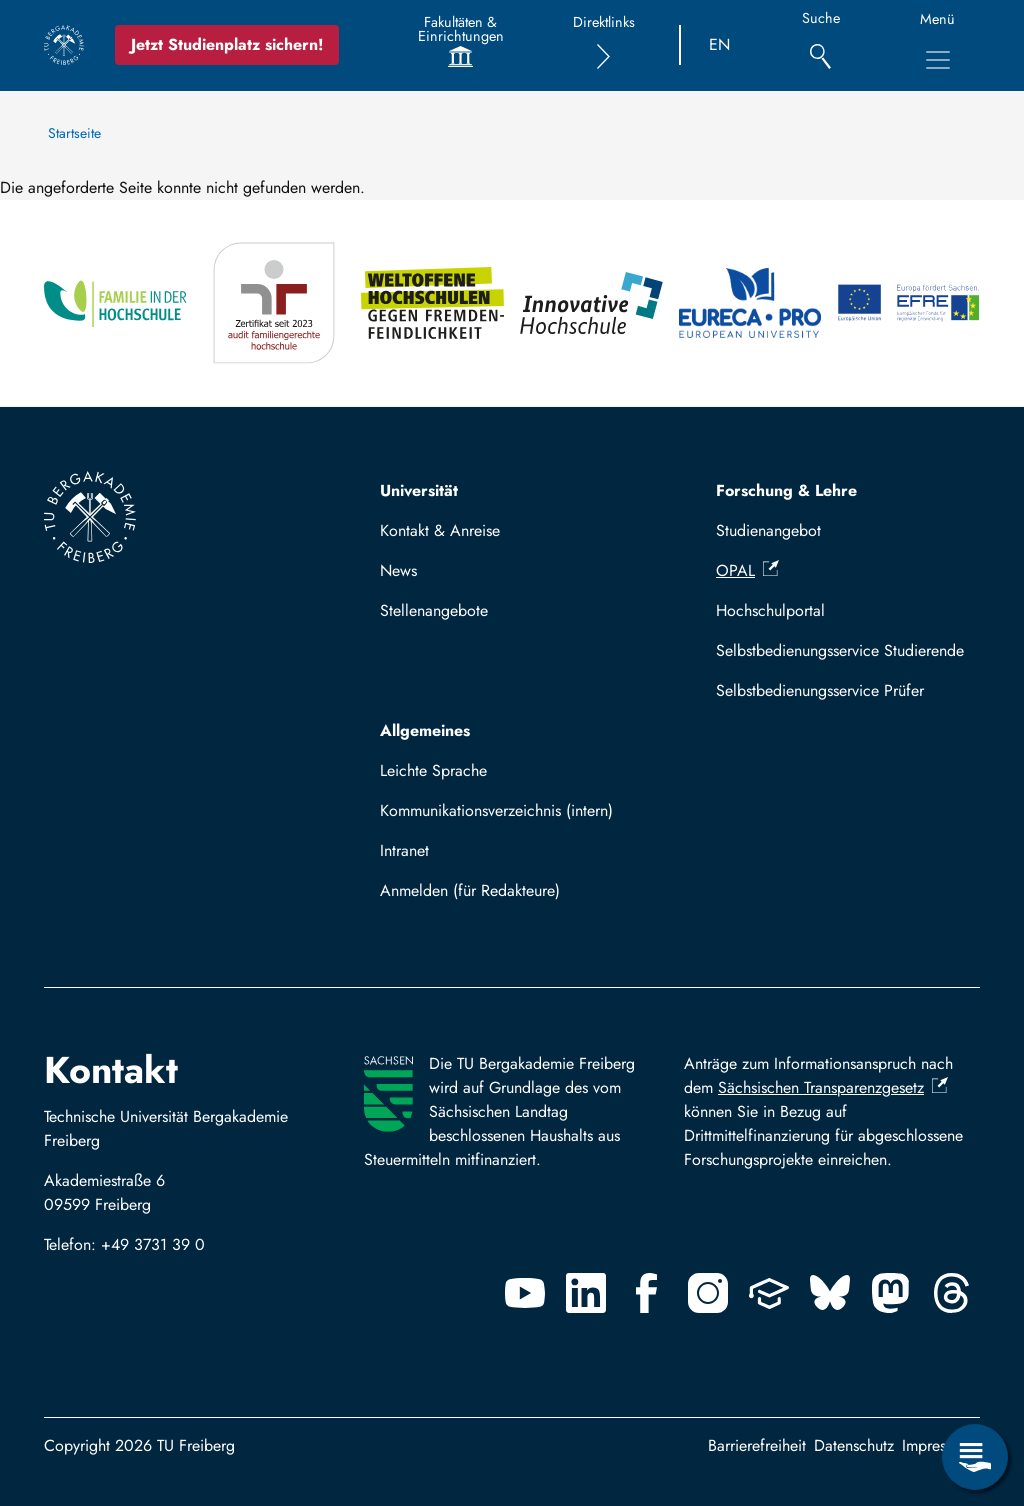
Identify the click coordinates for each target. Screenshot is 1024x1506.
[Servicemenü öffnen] (975, 1457)
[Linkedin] (586, 1293)
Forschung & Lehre (786, 490)
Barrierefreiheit (757, 1445)
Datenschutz (854, 1445)
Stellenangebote (434, 610)
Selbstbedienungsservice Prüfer (820, 690)
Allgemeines (425, 730)
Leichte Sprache (433, 770)
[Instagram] (708, 1293)
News (398, 570)
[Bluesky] (830, 1293)
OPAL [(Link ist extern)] (747, 570)
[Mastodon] (891, 1293)
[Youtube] (525, 1293)
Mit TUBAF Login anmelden (483, 896)
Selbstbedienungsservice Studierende (840, 650)
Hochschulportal (770, 610)
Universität (419, 490)
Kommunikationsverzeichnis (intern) (496, 810)
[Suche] (820, 45)
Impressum (937, 1445)
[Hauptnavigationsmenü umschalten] (938, 60)
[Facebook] (647, 1293)
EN (719, 44)
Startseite (74, 133)
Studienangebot (768, 530)
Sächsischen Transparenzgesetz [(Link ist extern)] (833, 1087)
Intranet (404, 850)
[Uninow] (769, 1293)
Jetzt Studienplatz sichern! (227, 44)
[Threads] (952, 1293)
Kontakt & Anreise (440, 530)
